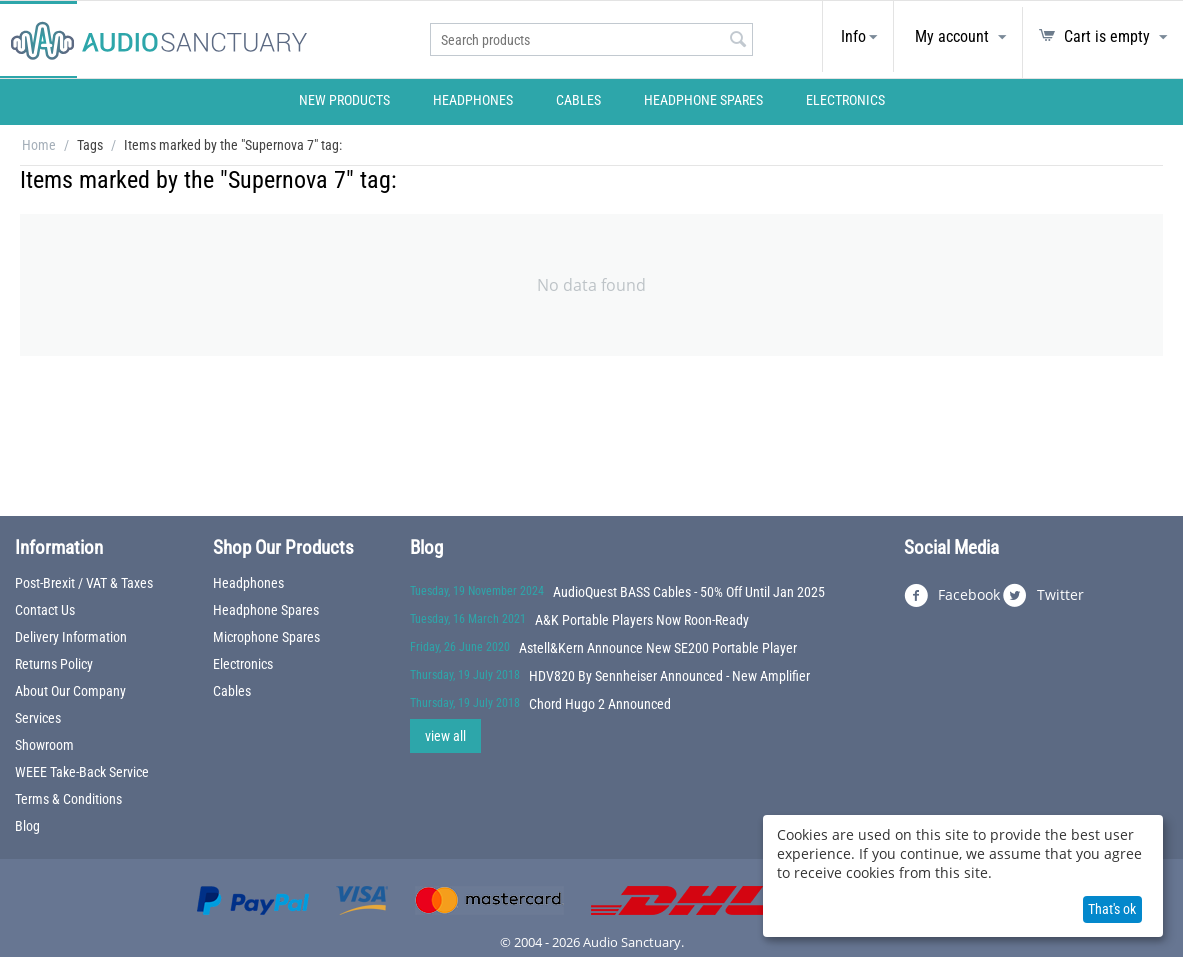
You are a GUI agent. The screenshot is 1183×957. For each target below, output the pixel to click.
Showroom (44, 745)
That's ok (1112, 909)
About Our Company (70, 691)
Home (39, 145)
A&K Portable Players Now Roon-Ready (642, 620)
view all (445, 736)
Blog (27, 826)
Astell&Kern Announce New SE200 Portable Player (658, 648)
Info (853, 36)
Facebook (952, 596)
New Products (344, 100)
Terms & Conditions (68, 799)
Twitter (1043, 596)
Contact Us (45, 610)
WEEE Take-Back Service (82, 772)
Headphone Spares (703, 100)
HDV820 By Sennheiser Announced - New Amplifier (669, 676)
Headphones (473, 100)
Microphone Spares (266, 637)
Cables (578, 100)
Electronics (845, 100)
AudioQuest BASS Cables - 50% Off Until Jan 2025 (689, 592)
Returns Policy (54, 664)
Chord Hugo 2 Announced (600, 704)
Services (38, 718)
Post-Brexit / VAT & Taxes (84, 583)
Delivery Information (71, 637)
